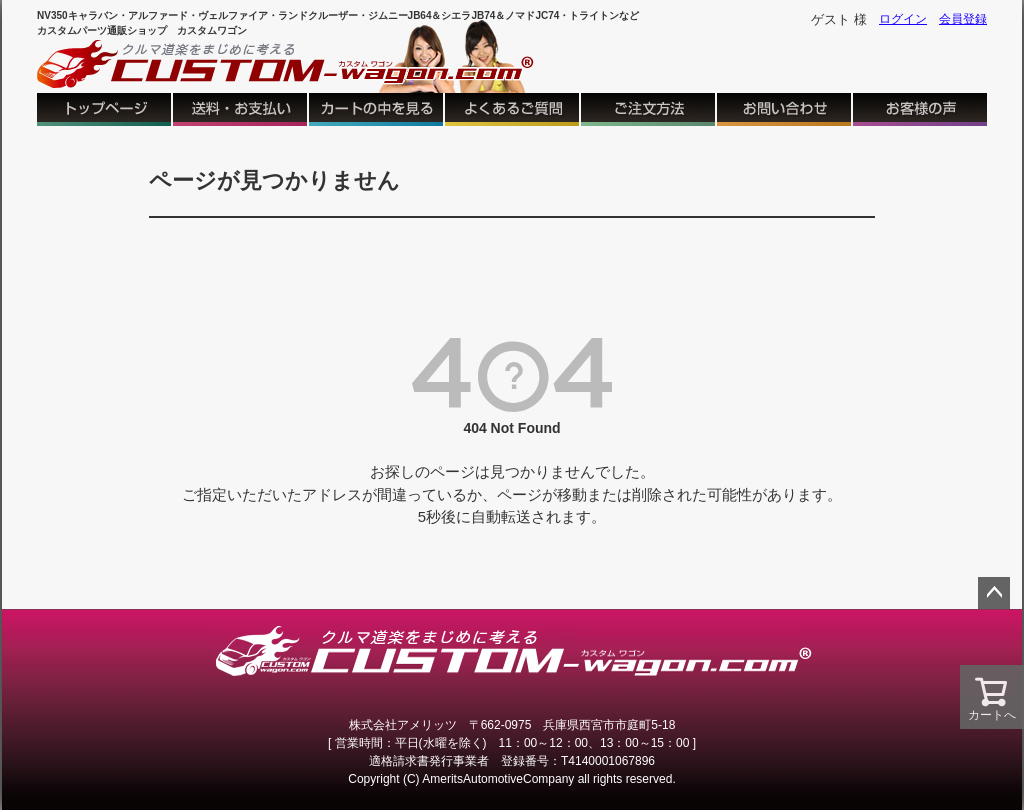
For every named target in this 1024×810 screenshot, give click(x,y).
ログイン (903, 19)
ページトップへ (994, 593)
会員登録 (963, 19)
